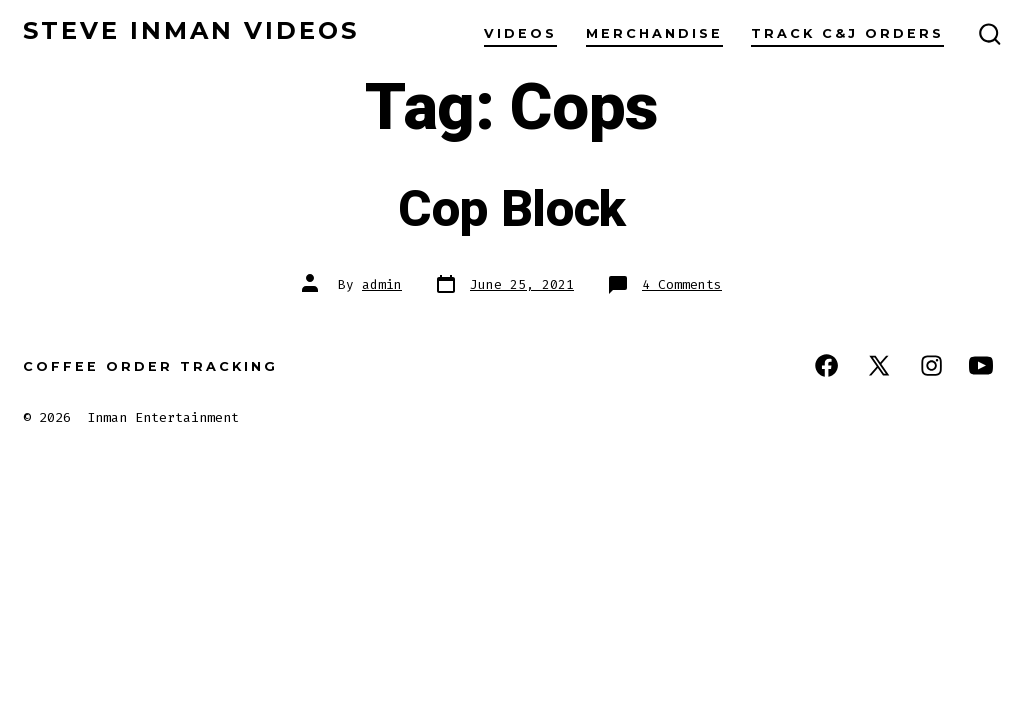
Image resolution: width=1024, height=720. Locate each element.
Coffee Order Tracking (150, 366)
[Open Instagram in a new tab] (931, 365)
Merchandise (654, 33)
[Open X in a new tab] (879, 365)
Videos (520, 33)
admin (382, 284)
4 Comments (682, 284)
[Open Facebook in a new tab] (826, 365)
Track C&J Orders (847, 33)
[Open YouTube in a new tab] (981, 365)
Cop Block (512, 210)
